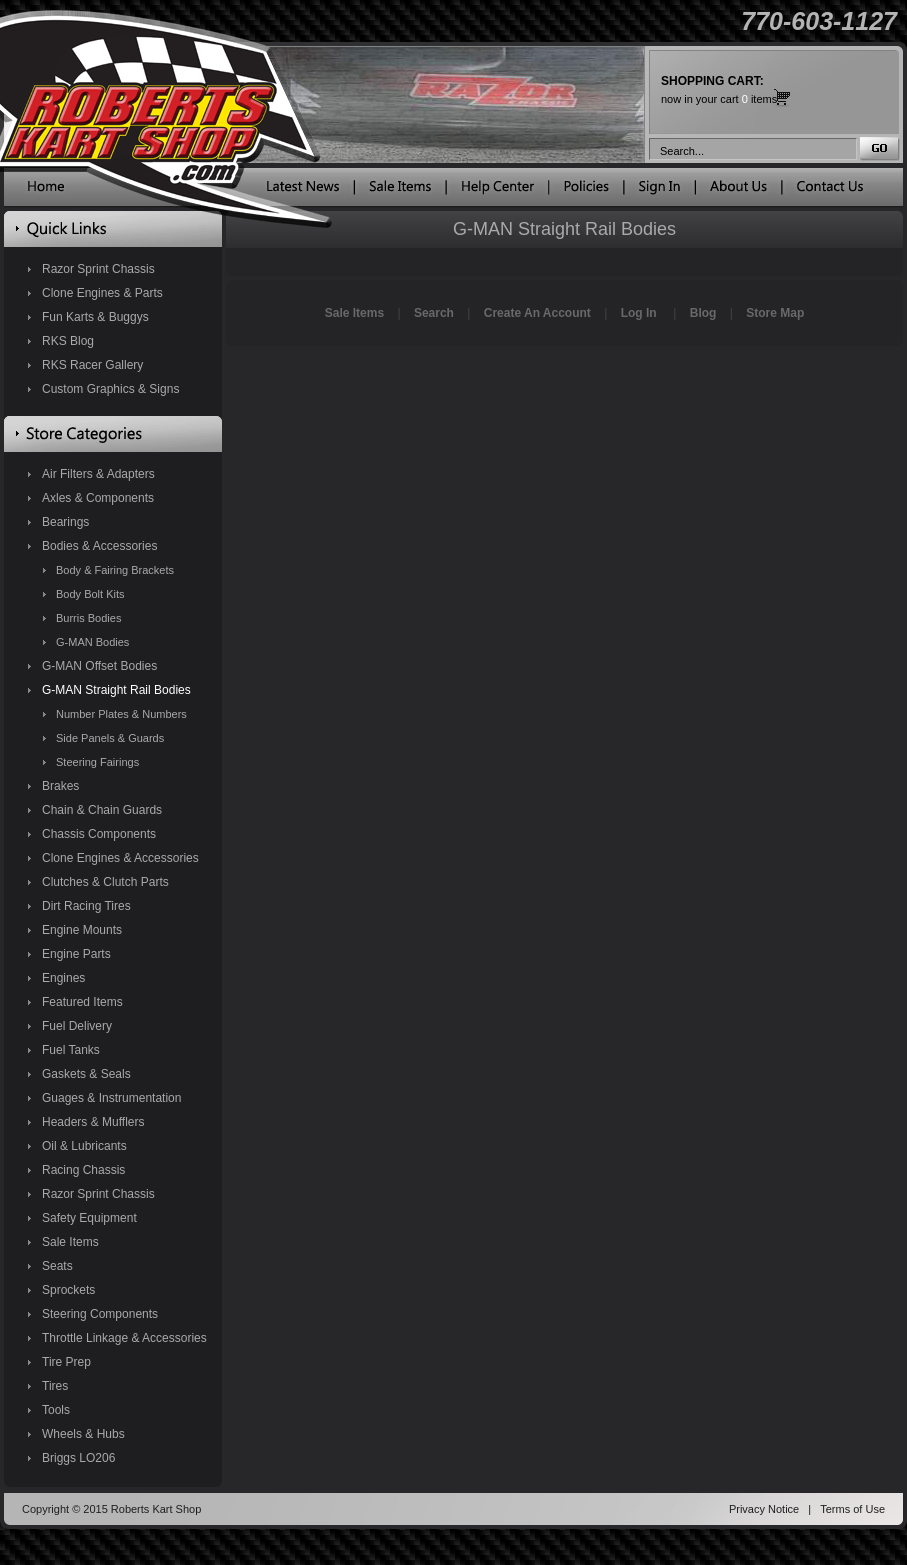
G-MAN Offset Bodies (99, 666)
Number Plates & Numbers (121, 714)
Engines (63, 978)
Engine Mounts (82, 930)
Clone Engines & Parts (102, 293)
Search (434, 313)
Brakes (60, 786)
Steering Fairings (97, 762)
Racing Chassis (83, 1170)
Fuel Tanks (71, 1050)
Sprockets (68, 1290)
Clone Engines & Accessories (120, 858)
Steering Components (100, 1314)
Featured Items (82, 1002)
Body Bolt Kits (90, 594)
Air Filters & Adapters (98, 474)
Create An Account (537, 313)
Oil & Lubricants (84, 1146)
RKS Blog (68, 341)
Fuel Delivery (77, 1026)
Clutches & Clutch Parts (105, 882)
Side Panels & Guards (110, 738)
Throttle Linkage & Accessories (124, 1338)
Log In (639, 313)
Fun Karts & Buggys (95, 317)
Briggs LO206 (78, 1458)
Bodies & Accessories (99, 546)
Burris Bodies (88, 618)
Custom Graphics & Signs (110, 389)
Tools (56, 1410)
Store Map (775, 313)
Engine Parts (76, 954)
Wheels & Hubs (83, 1434)
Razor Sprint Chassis (98, 269)
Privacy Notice (764, 1509)
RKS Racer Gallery (92, 365)
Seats (57, 1266)
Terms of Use (852, 1509)
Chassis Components (99, 834)
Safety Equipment (89, 1218)
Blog (703, 313)
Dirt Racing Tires (86, 906)
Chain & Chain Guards (102, 810)
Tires (55, 1386)
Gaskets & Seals (86, 1074)
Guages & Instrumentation (111, 1098)
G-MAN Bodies (92, 642)
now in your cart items (719, 89)
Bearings (65, 522)
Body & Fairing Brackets (115, 570)
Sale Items (70, 1242)
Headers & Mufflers (93, 1122)
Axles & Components (98, 498)
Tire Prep (66, 1362)
